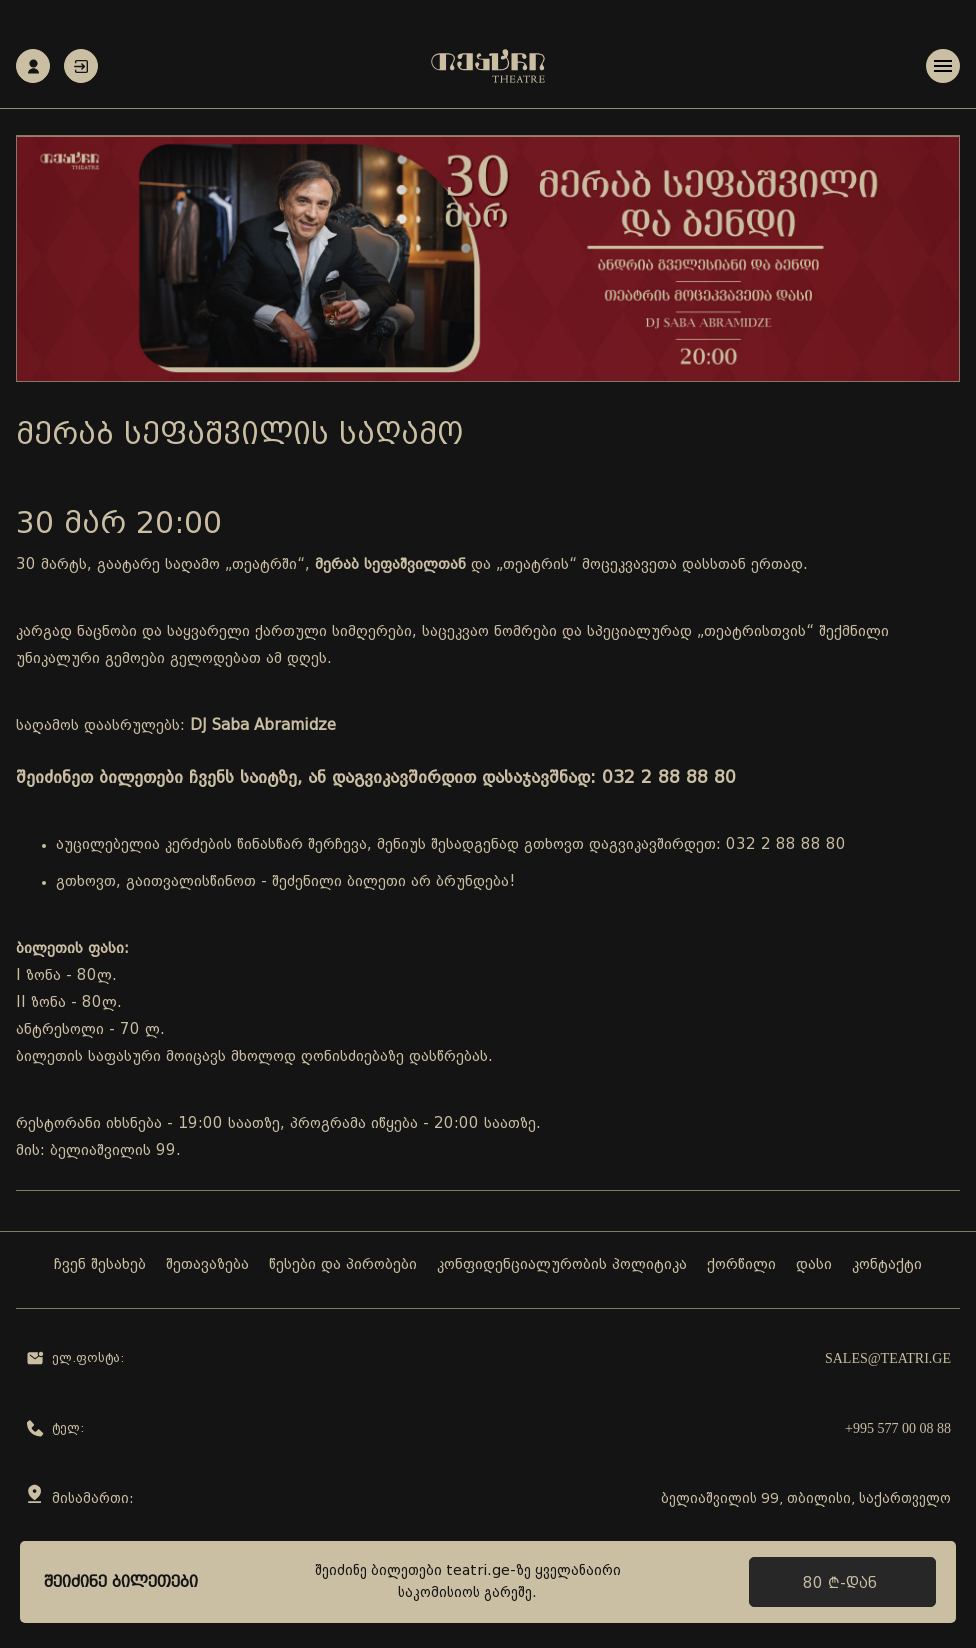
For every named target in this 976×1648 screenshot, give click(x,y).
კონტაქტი (887, 1265)
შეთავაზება (207, 1265)
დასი (814, 1265)
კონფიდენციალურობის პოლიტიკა (562, 1265)
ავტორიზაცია (81, 66)
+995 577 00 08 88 (898, 1428)
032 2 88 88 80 (786, 845)
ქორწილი (741, 1265)
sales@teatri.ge (888, 1358)
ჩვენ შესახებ (100, 1265)
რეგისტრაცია (33, 66)
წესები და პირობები (343, 1265)
